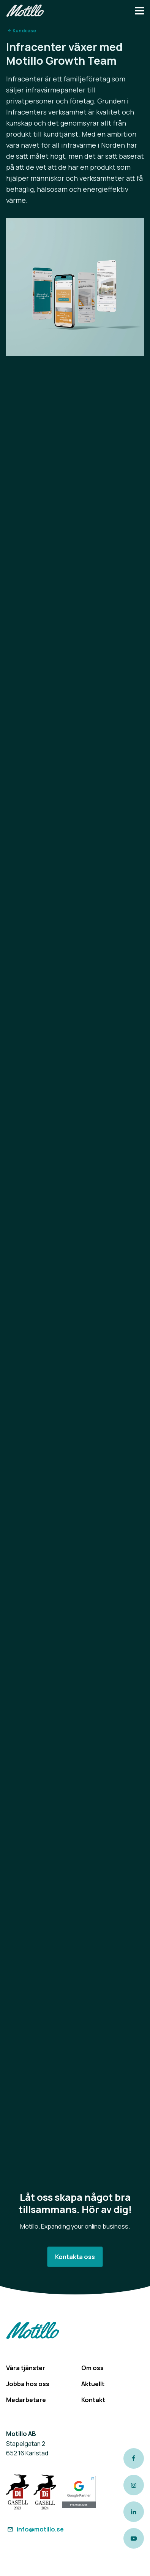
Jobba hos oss (27, 2384)
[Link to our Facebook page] (133, 2458)
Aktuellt (92, 2384)
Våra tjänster (25, 2368)
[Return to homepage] (25, 12)
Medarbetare (26, 2400)
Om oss (92, 2368)
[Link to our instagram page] (133, 2485)
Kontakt (93, 2400)
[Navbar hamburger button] (139, 11)
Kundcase (24, 30)
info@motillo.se (35, 2529)
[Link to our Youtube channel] (133, 2538)
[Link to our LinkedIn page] (133, 2511)
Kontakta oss (75, 2257)
